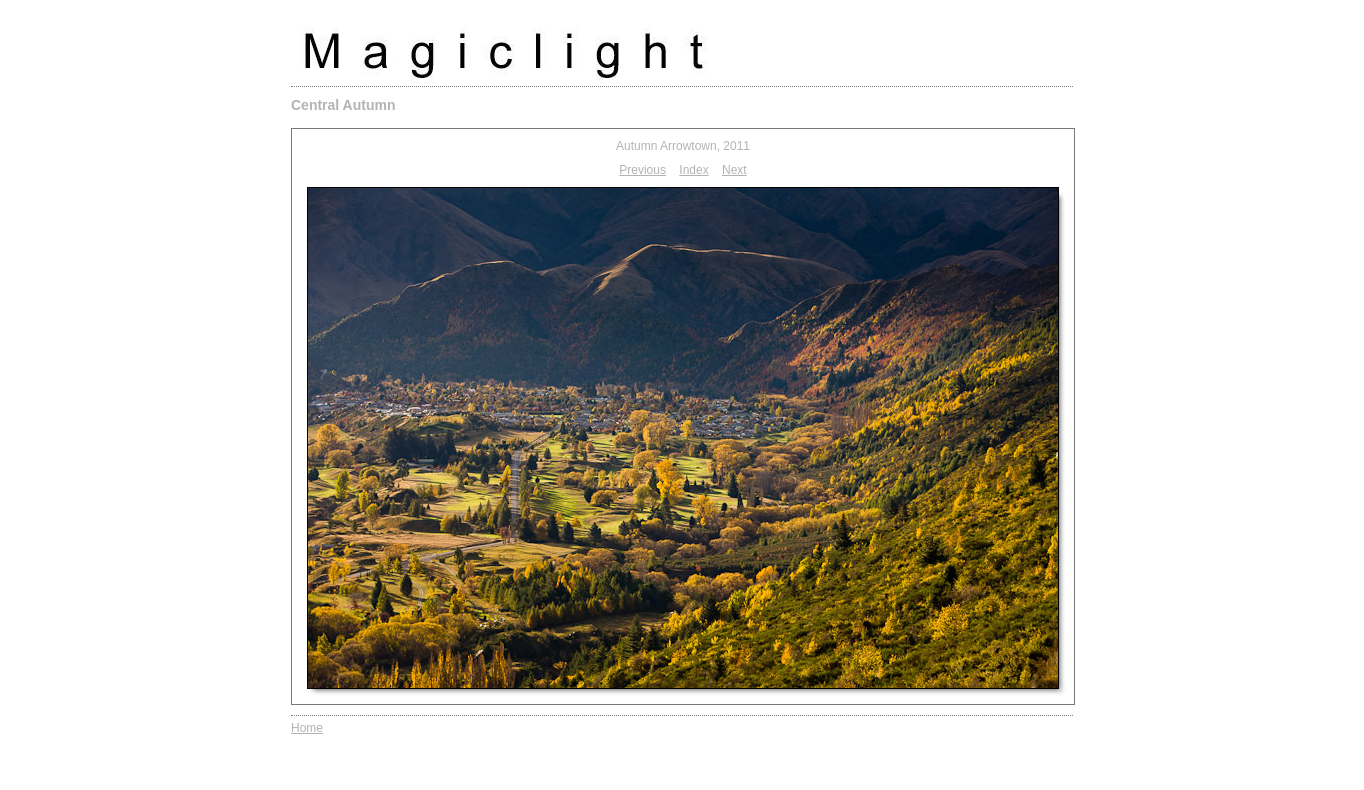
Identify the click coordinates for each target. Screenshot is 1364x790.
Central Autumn (343, 105)
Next (734, 170)
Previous (642, 170)
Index (693, 170)
